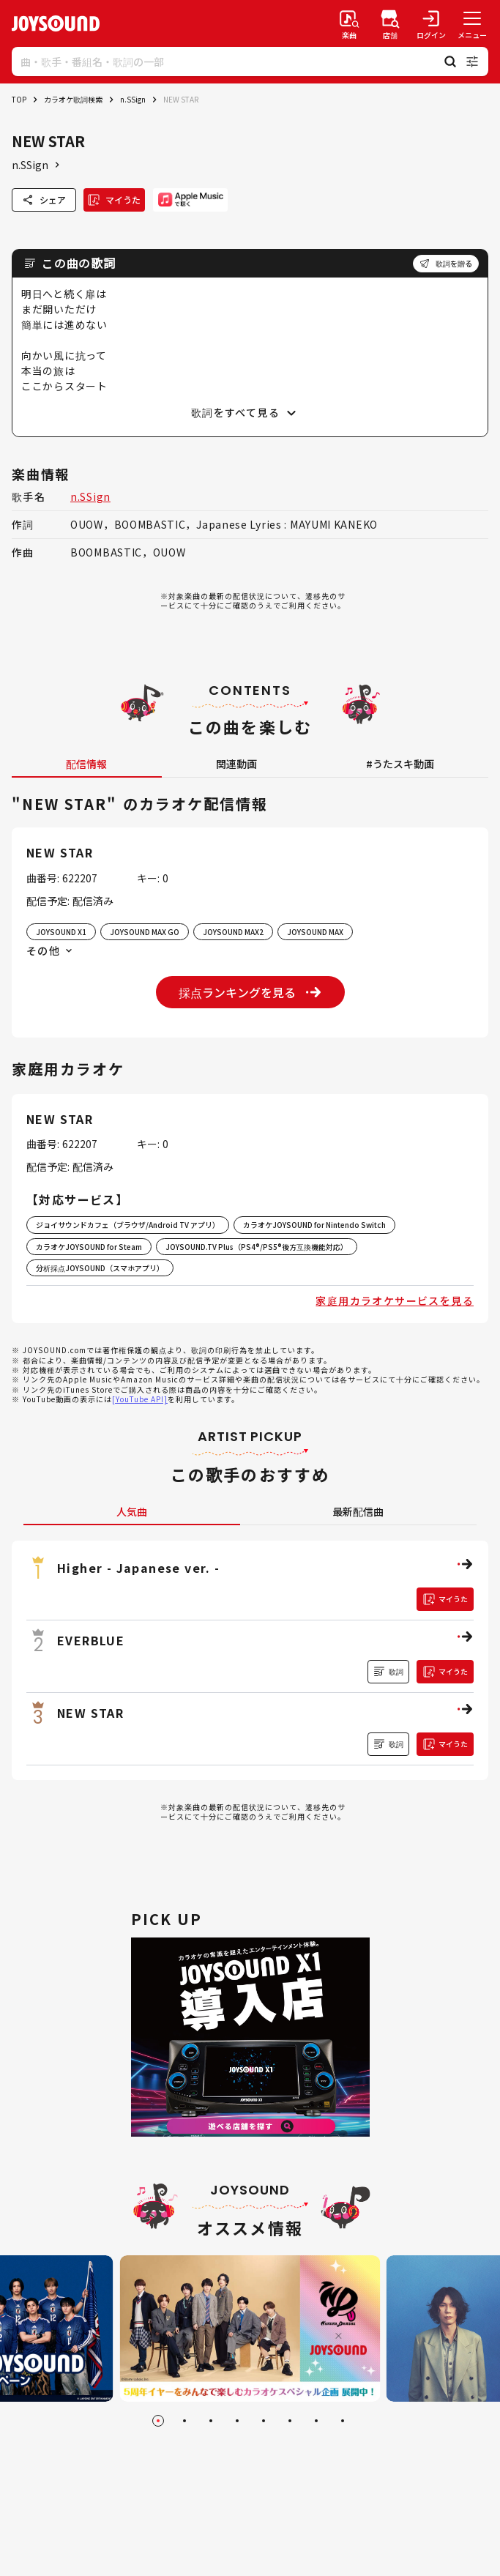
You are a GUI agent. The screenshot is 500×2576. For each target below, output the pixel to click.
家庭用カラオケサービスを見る (395, 1300)
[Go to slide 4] (237, 2420)
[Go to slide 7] (316, 2420)
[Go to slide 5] (263, 2420)
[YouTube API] (140, 1398)
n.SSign (133, 99)
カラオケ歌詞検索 (73, 99)
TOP (19, 99)
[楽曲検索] (349, 23)
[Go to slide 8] (342, 2420)
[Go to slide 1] (158, 2420)
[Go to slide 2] (184, 2420)
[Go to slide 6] (289, 2420)
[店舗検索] (390, 23)
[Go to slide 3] (210, 2420)
